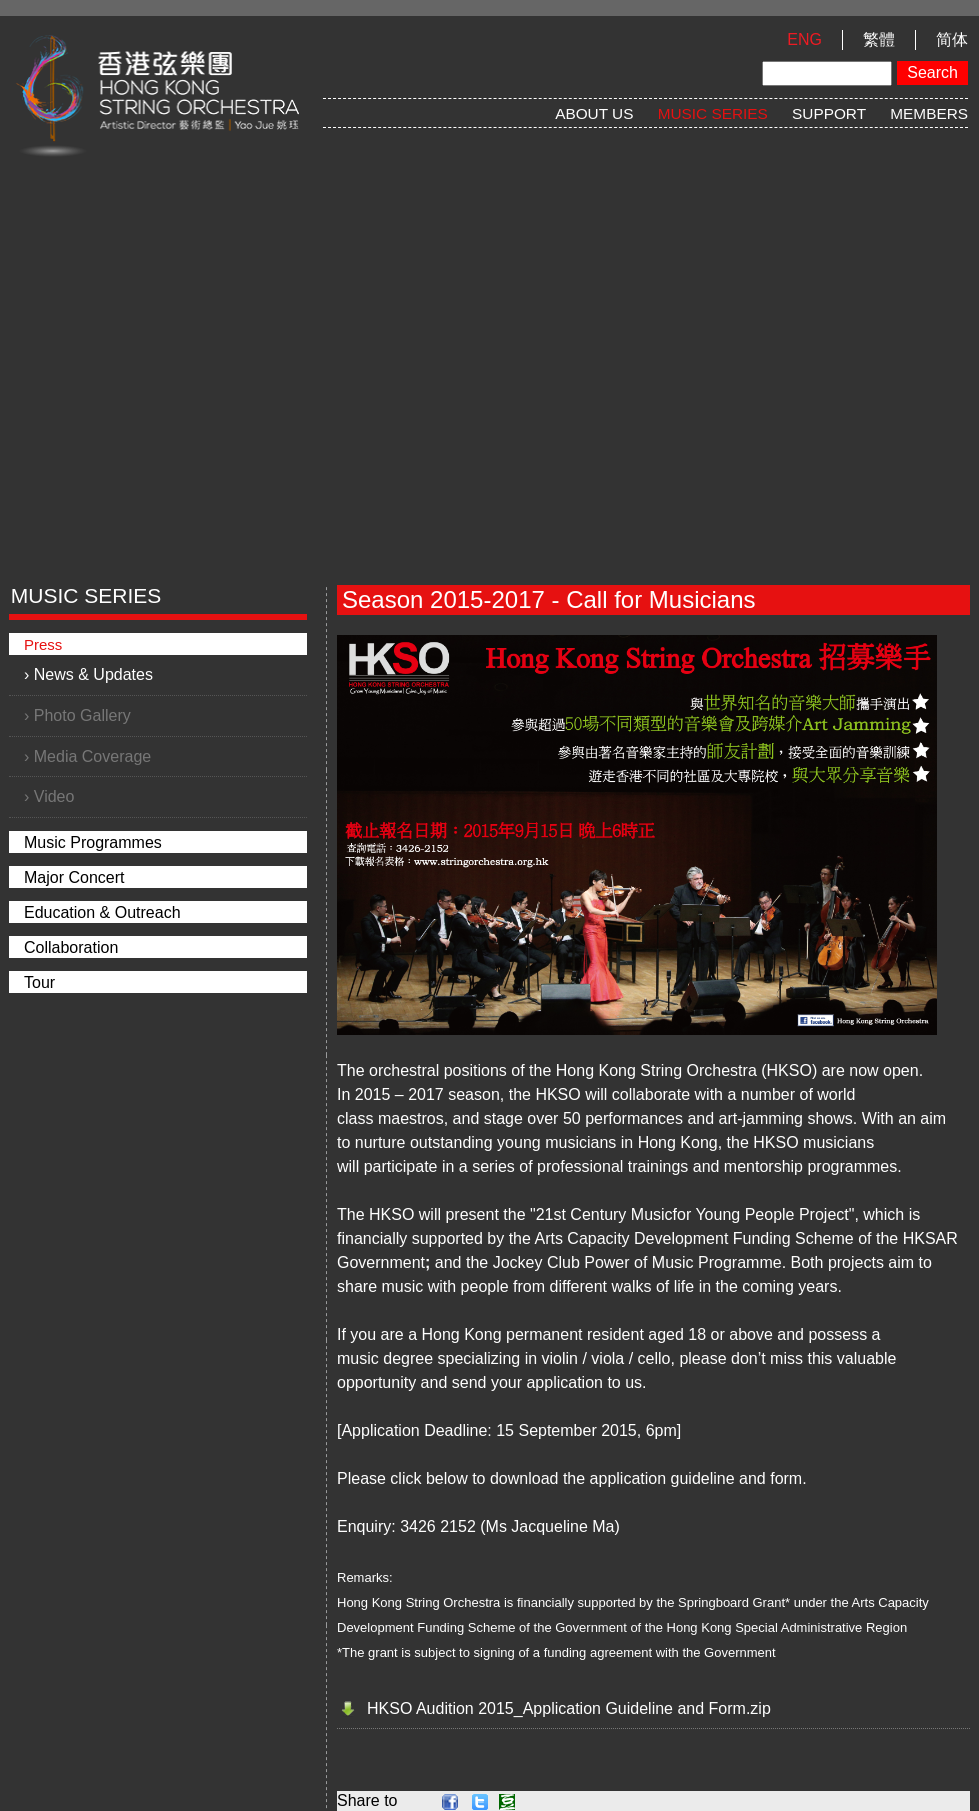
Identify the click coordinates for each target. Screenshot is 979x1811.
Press (43, 644)
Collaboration (71, 947)
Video (54, 796)
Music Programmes (93, 842)
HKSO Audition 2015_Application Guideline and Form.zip (569, 1708)
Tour (39, 982)
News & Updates (93, 674)
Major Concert (74, 877)
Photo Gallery (82, 715)
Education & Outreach (102, 912)
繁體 (879, 39)
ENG (804, 39)
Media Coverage (92, 756)
